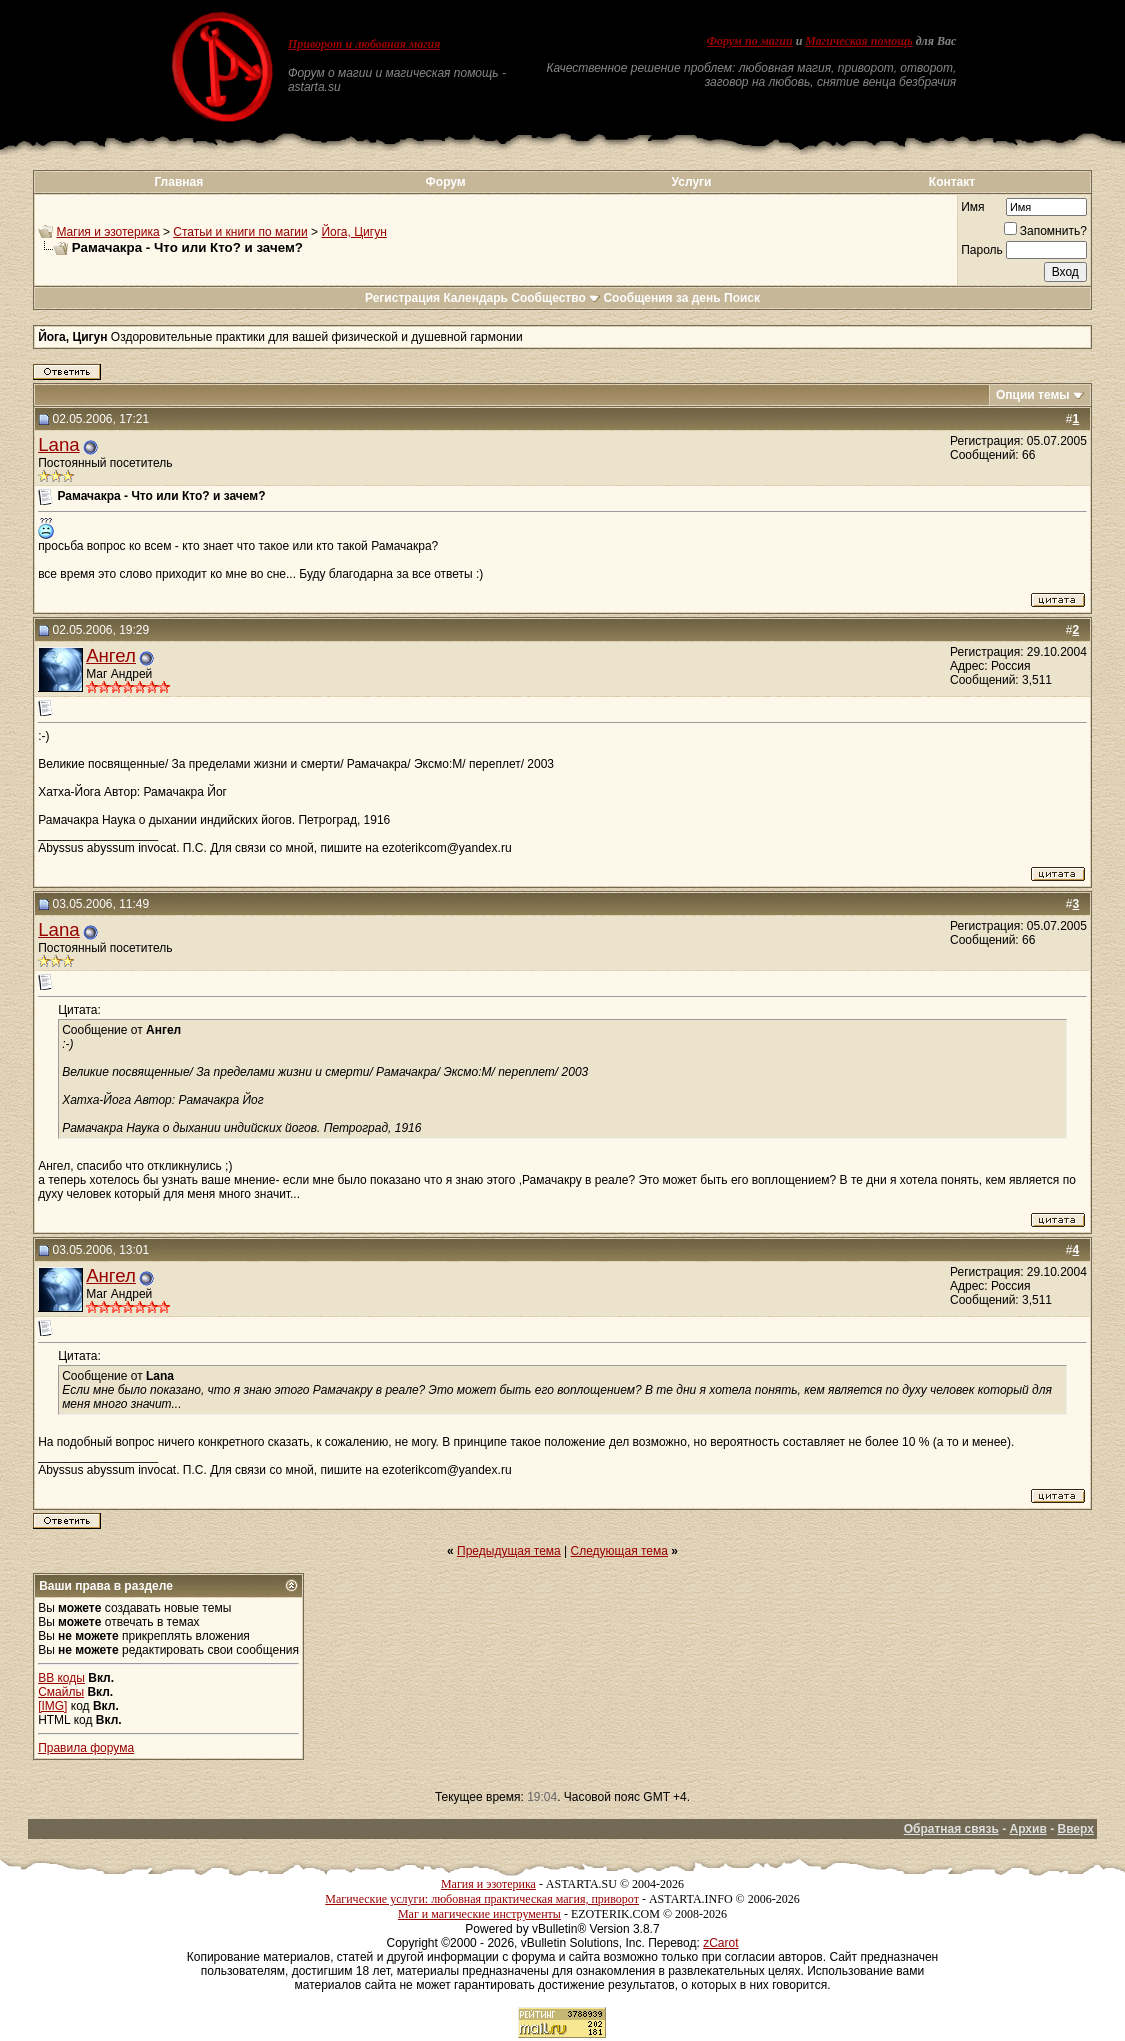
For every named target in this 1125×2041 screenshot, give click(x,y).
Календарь (475, 298)
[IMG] (52, 1706)
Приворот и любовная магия (364, 44)
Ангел (111, 655)
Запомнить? (1045, 231)
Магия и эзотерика (107, 232)
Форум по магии (750, 41)
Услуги (692, 182)
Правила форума (86, 1748)
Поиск (742, 298)
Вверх (1075, 1829)
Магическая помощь (858, 41)
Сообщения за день (661, 298)
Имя (972, 207)
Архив (1028, 1829)
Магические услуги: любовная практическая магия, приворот (482, 1899)
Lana (59, 444)
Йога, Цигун (353, 232)
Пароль (982, 250)
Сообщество (555, 298)
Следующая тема (619, 1551)
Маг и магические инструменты (479, 1914)
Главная (178, 182)
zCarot (720, 1943)
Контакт (952, 182)
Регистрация (402, 298)
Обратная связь (951, 1829)
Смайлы (61, 1692)
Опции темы (1033, 395)
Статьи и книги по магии (240, 232)
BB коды (61, 1678)
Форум (446, 182)
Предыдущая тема (509, 1551)
